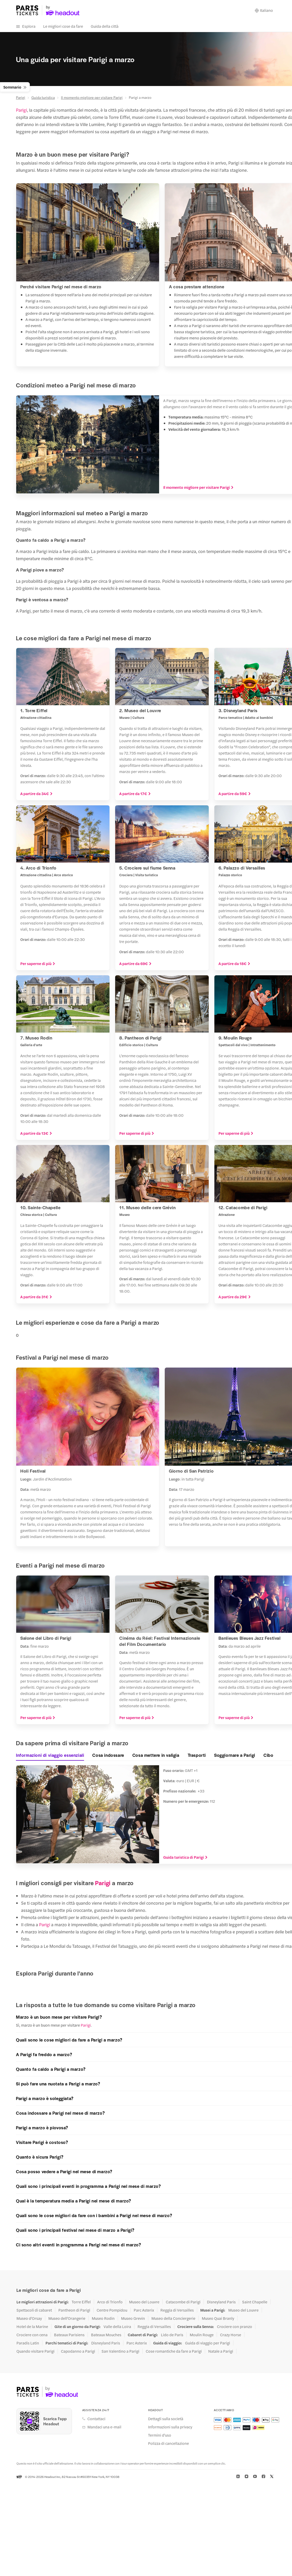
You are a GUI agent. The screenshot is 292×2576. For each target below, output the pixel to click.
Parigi (20, 97)
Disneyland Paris (221, 2301)
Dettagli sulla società (165, 2418)
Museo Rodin (103, 2318)
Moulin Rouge (202, 2334)
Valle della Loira (117, 2326)
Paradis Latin (27, 2342)
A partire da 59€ (234, 793)
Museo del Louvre (144, 2301)
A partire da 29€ (234, 1296)
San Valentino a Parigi (120, 2351)
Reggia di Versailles (177, 2310)
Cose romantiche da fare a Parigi (174, 2351)
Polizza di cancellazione (168, 2443)
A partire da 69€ (135, 963)
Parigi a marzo (140, 97)
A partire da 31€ (36, 1296)
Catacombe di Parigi (183, 2301)
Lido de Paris (172, 2334)
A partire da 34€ (36, 793)
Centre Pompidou (112, 2310)
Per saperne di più (37, 963)
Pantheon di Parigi (74, 2310)
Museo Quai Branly (218, 2318)
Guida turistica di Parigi (185, 1857)
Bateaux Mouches (106, 2334)
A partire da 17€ (135, 793)
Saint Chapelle (254, 2301)
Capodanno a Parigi (78, 2351)
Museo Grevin (133, 2318)
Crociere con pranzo (234, 2326)
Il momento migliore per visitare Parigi (92, 97)
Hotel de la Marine (32, 2326)
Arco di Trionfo (110, 2301)
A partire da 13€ (36, 1133)
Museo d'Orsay (29, 2318)
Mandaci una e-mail (104, 2426)
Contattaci (96, 2418)
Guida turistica (43, 97)
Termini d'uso (159, 2435)
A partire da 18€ (234, 963)
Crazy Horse (230, 2334)
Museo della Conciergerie (173, 2318)
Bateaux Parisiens (69, 2334)
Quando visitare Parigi (35, 2351)
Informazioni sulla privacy (170, 2426)
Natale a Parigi (220, 2351)
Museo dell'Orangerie (66, 2318)
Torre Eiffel (81, 2301)
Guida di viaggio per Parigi (207, 2342)
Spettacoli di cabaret (34, 2310)
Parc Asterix (144, 2310)
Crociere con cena (32, 2334)
